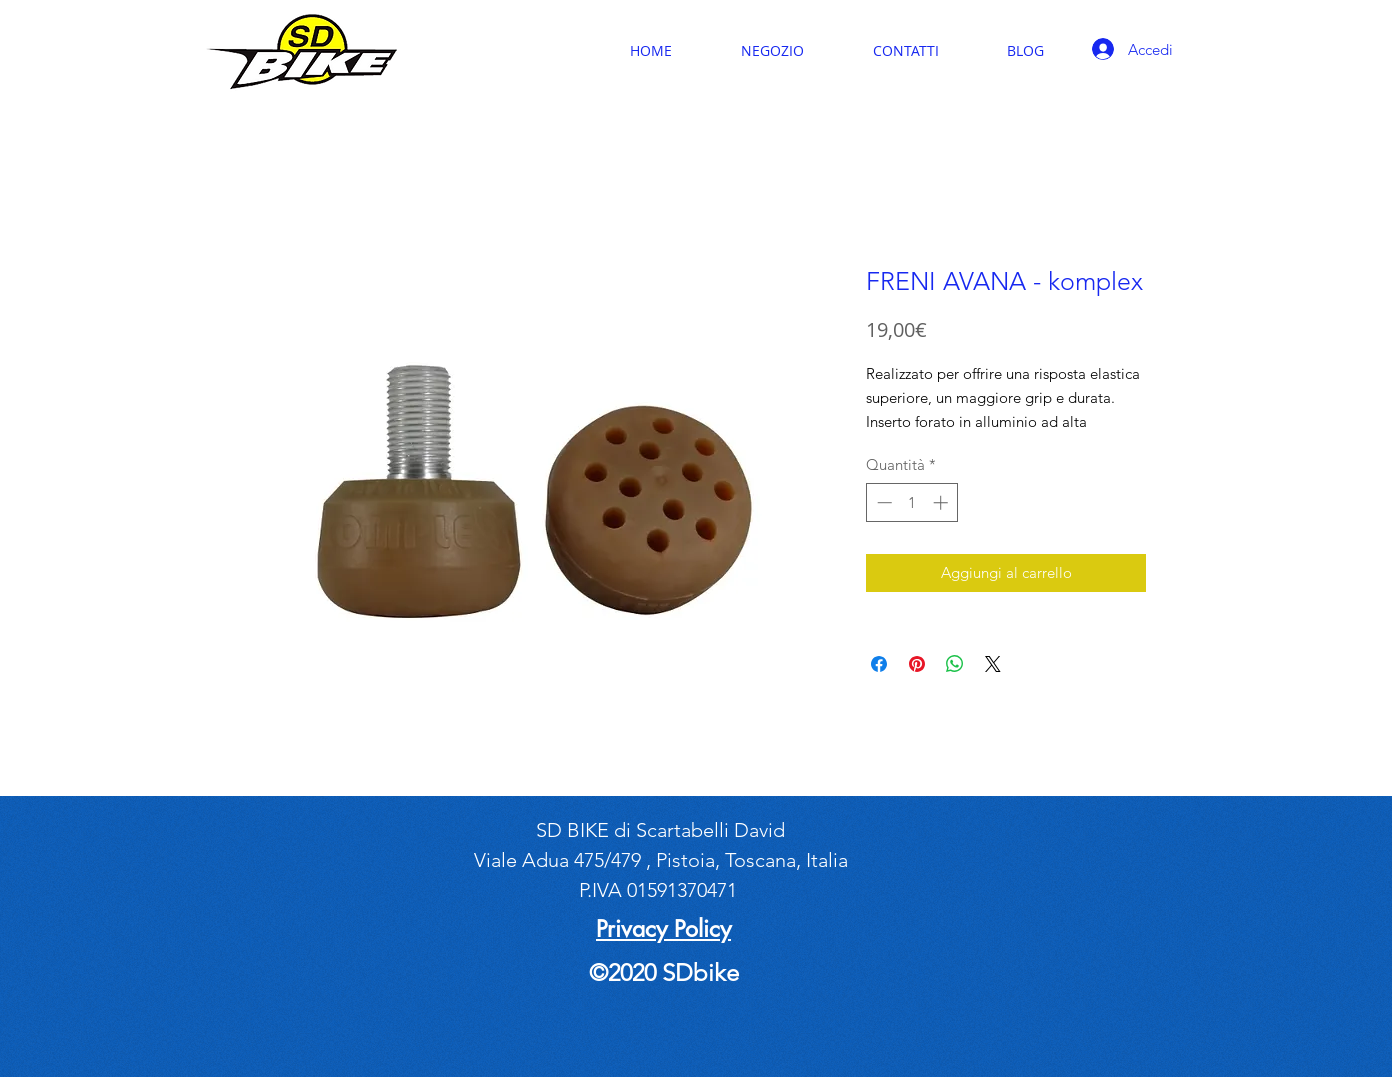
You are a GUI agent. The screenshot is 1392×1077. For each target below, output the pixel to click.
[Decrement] (882, 502)
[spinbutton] (912, 502)
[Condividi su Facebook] (879, 664)
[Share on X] (993, 664)
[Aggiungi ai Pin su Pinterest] (917, 664)
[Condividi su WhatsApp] (955, 664)
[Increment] (942, 502)
